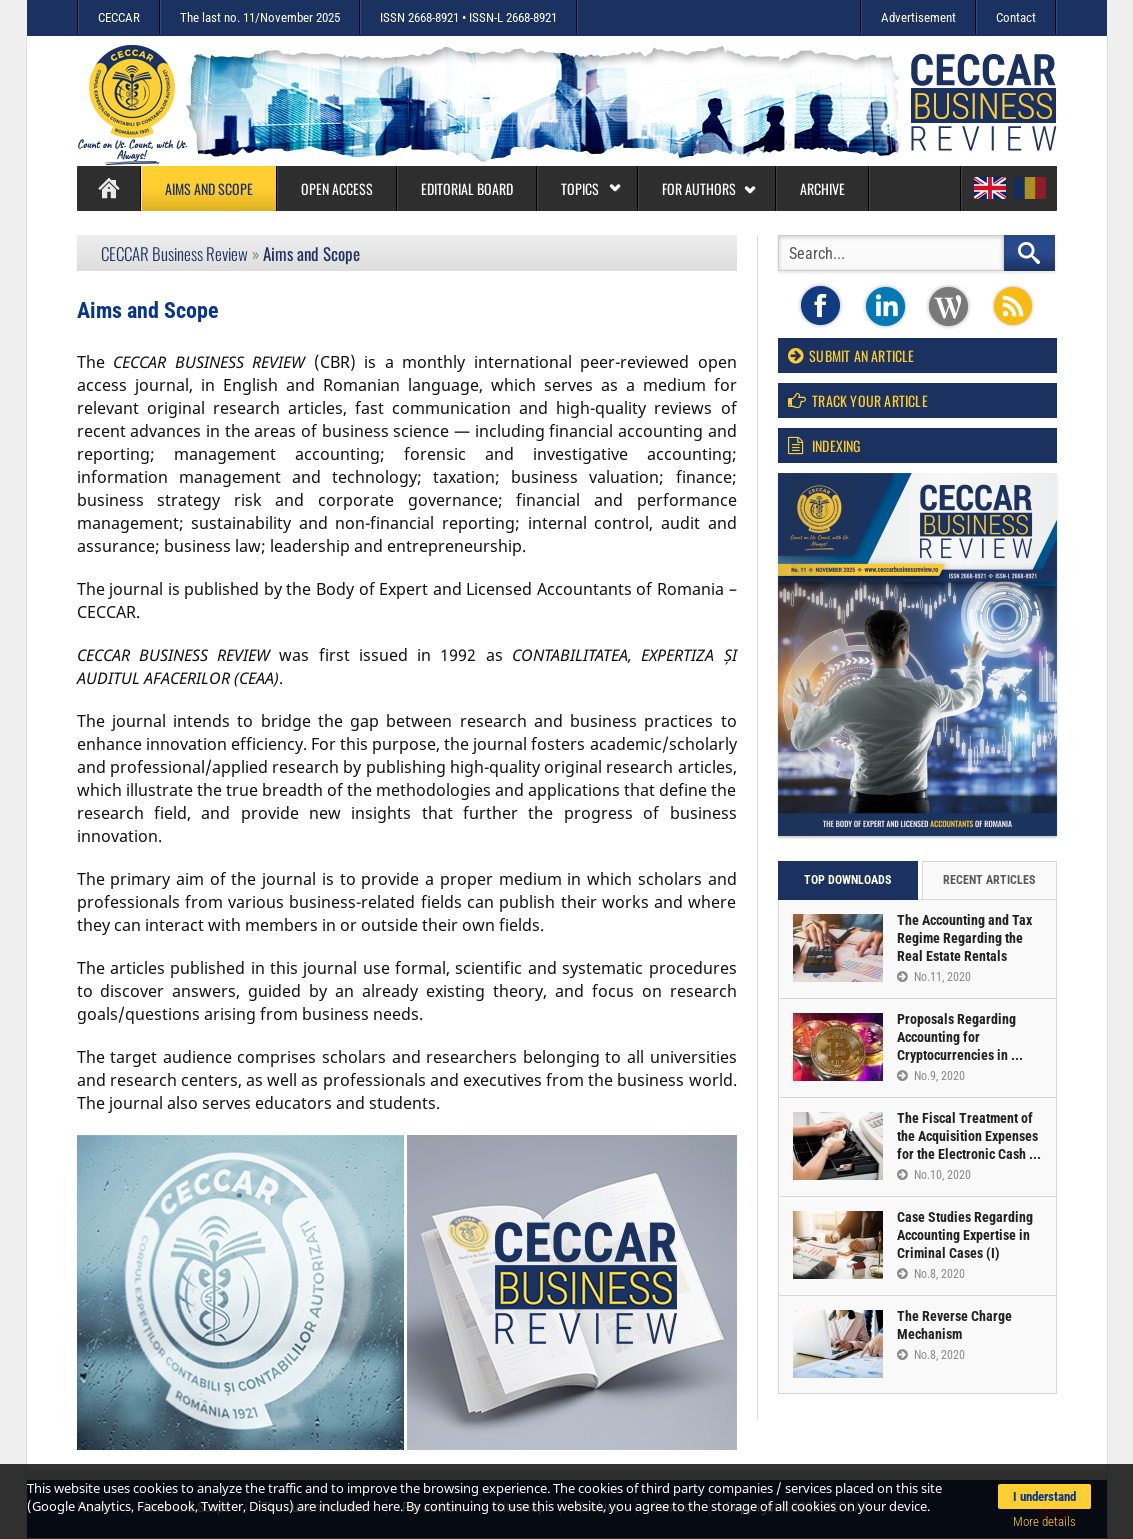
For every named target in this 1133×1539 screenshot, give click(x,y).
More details (1044, 1521)
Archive (822, 188)
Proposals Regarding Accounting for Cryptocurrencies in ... (960, 1037)
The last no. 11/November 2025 (260, 17)
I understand (1044, 1496)
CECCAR (119, 17)
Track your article (858, 400)
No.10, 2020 (934, 1175)
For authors (709, 188)
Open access (337, 188)
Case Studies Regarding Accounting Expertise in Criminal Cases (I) (965, 1235)
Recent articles (989, 880)
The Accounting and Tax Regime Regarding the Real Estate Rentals (964, 938)
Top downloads (847, 880)
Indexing (824, 445)
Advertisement (918, 17)
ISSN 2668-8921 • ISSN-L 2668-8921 (468, 17)
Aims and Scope (209, 188)
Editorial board (467, 188)
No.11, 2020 (934, 977)
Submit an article (851, 355)
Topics (591, 188)
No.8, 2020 (931, 1274)
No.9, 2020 (931, 1076)
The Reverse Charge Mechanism (954, 1325)
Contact (1016, 17)
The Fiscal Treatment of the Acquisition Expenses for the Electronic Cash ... (969, 1136)
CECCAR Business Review (174, 253)
